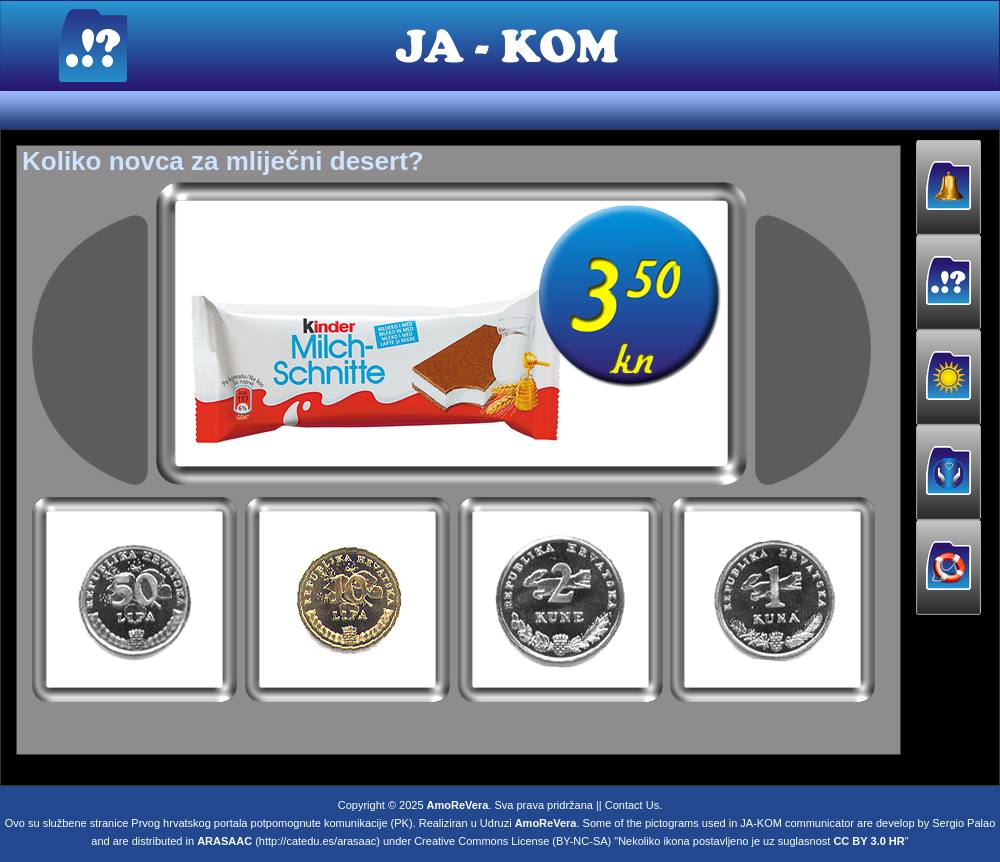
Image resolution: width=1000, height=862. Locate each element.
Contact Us (632, 801)
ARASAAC (224, 837)
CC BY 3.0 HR (868, 837)
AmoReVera (458, 801)
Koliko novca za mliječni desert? (223, 161)
